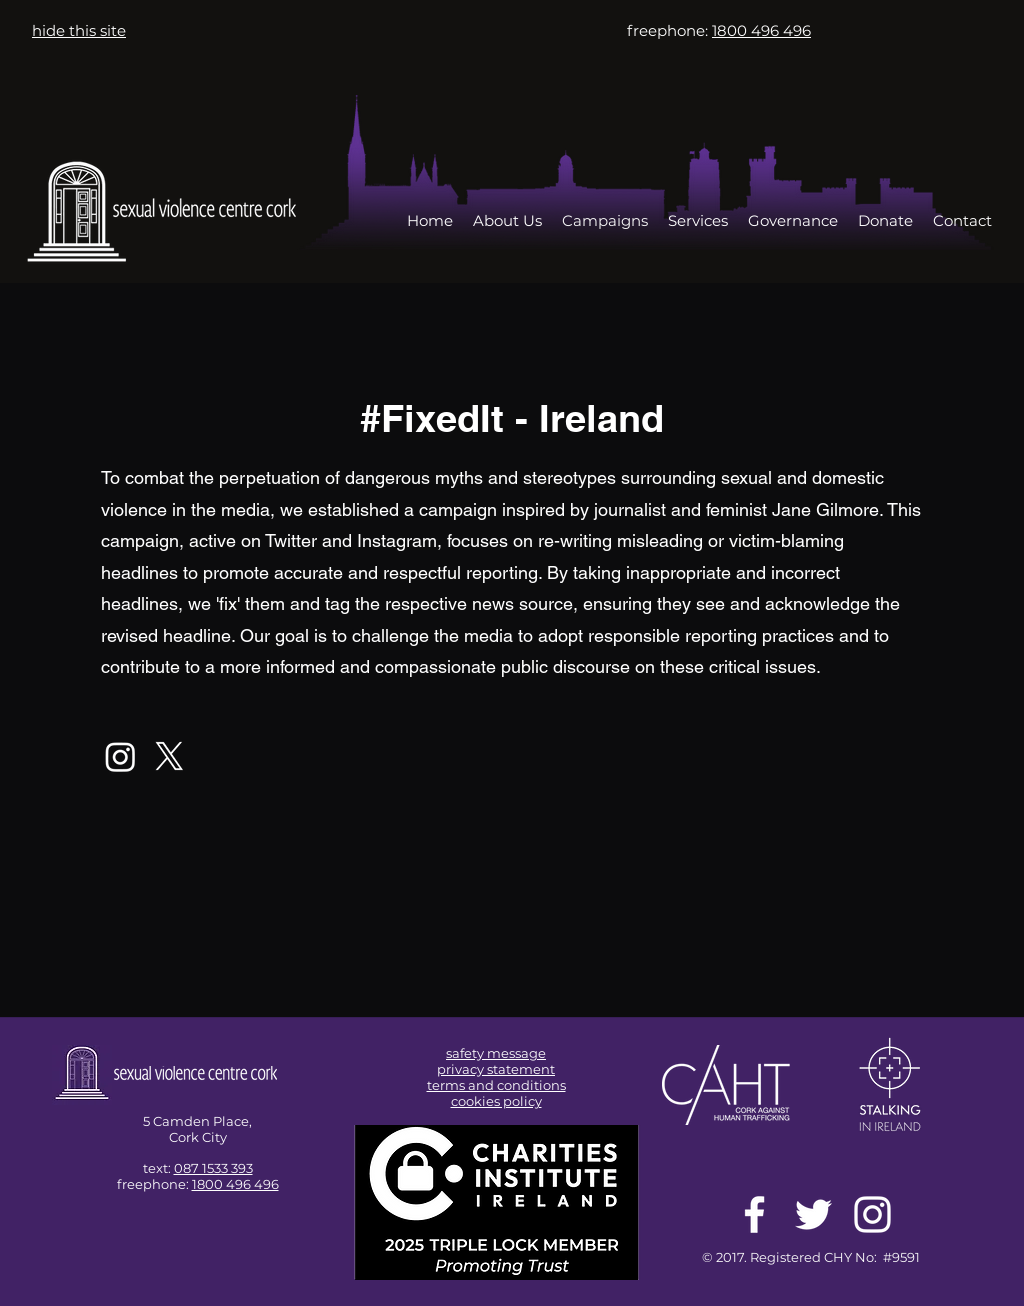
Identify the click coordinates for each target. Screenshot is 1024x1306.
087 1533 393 (213, 1168)
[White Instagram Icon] (872, 1214)
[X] (169, 756)
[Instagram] (120, 756)
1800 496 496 (235, 1184)
